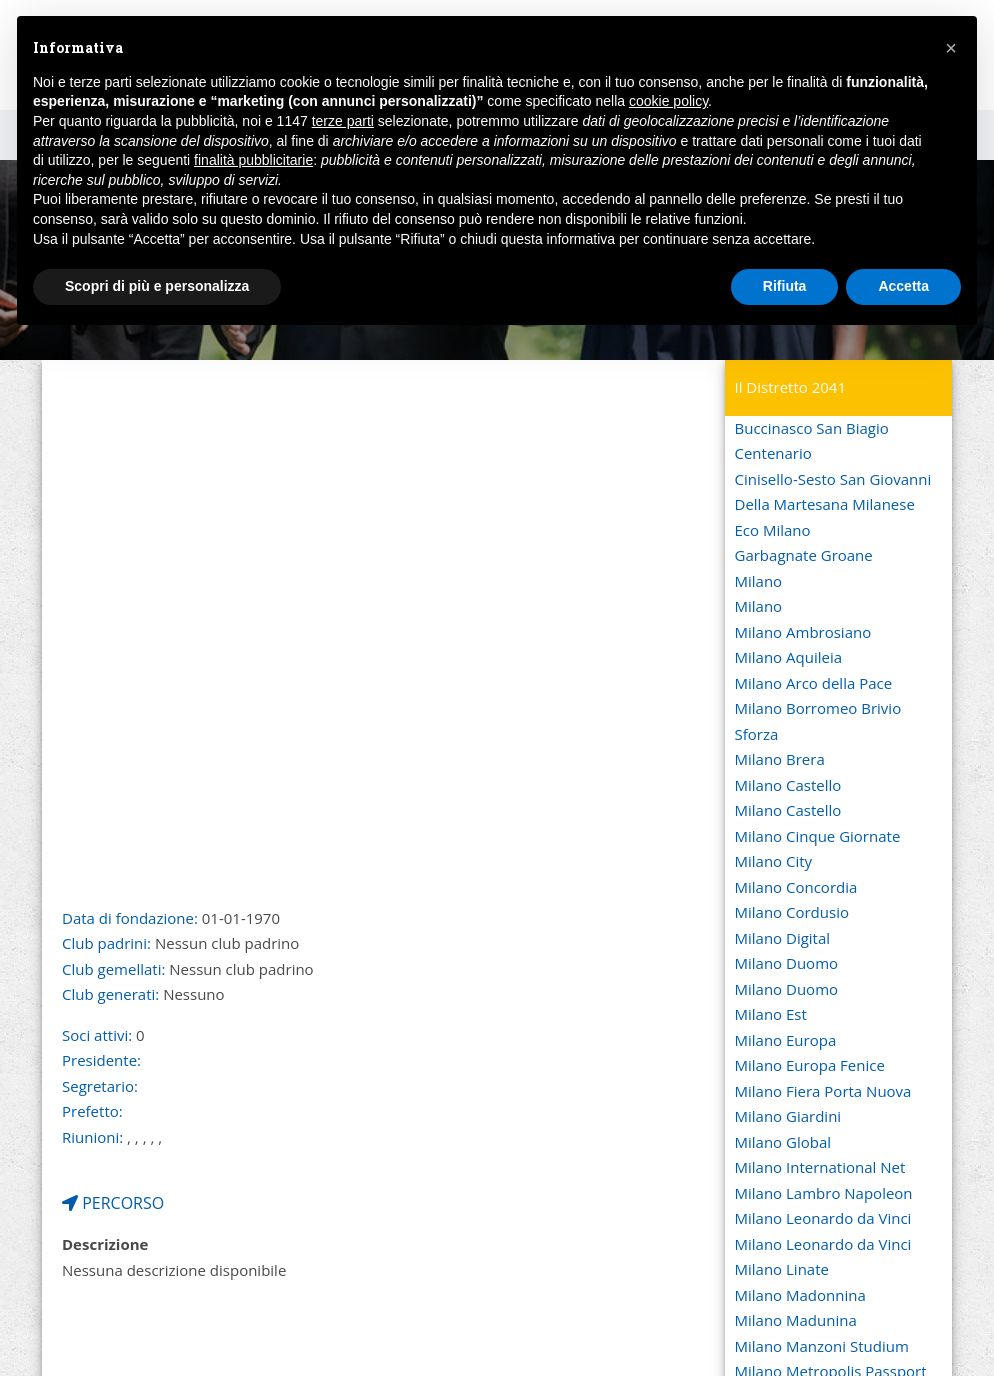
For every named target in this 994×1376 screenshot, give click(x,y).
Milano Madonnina (800, 1295)
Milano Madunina (796, 1320)
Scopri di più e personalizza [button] (157, 286)
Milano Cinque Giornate (818, 836)
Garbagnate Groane (804, 555)
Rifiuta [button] (785, 286)
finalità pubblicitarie (253, 160)
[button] (951, 48)
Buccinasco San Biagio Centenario (812, 441)
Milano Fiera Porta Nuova (823, 1091)
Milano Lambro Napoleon (824, 1193)
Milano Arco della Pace (814, 683)
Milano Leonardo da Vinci (823, 1218)
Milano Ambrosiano (803, 632)
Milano (759, 581)
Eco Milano (773, 530)
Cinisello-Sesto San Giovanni (833, 479)
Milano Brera (780, 759)
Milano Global (783, 1142)
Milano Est (771, 1014)
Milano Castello (788, 785)
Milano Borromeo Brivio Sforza (818, 721)
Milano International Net (820, 1167)
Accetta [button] (903, 286)
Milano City (774, 861)
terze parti (343, 121)
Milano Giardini (788, 1116)
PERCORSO (113, 1203)
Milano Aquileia (789, 657)
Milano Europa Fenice (810, 1065)
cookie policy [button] (668, 101)
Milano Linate (782, 1269)
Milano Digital (783, 938)
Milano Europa (786, 1040)
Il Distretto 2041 (791, 387)
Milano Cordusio (792, 912)
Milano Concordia (796, 887)
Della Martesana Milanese (825, 504)
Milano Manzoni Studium (822, 1346)
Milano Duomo (787, 963)
